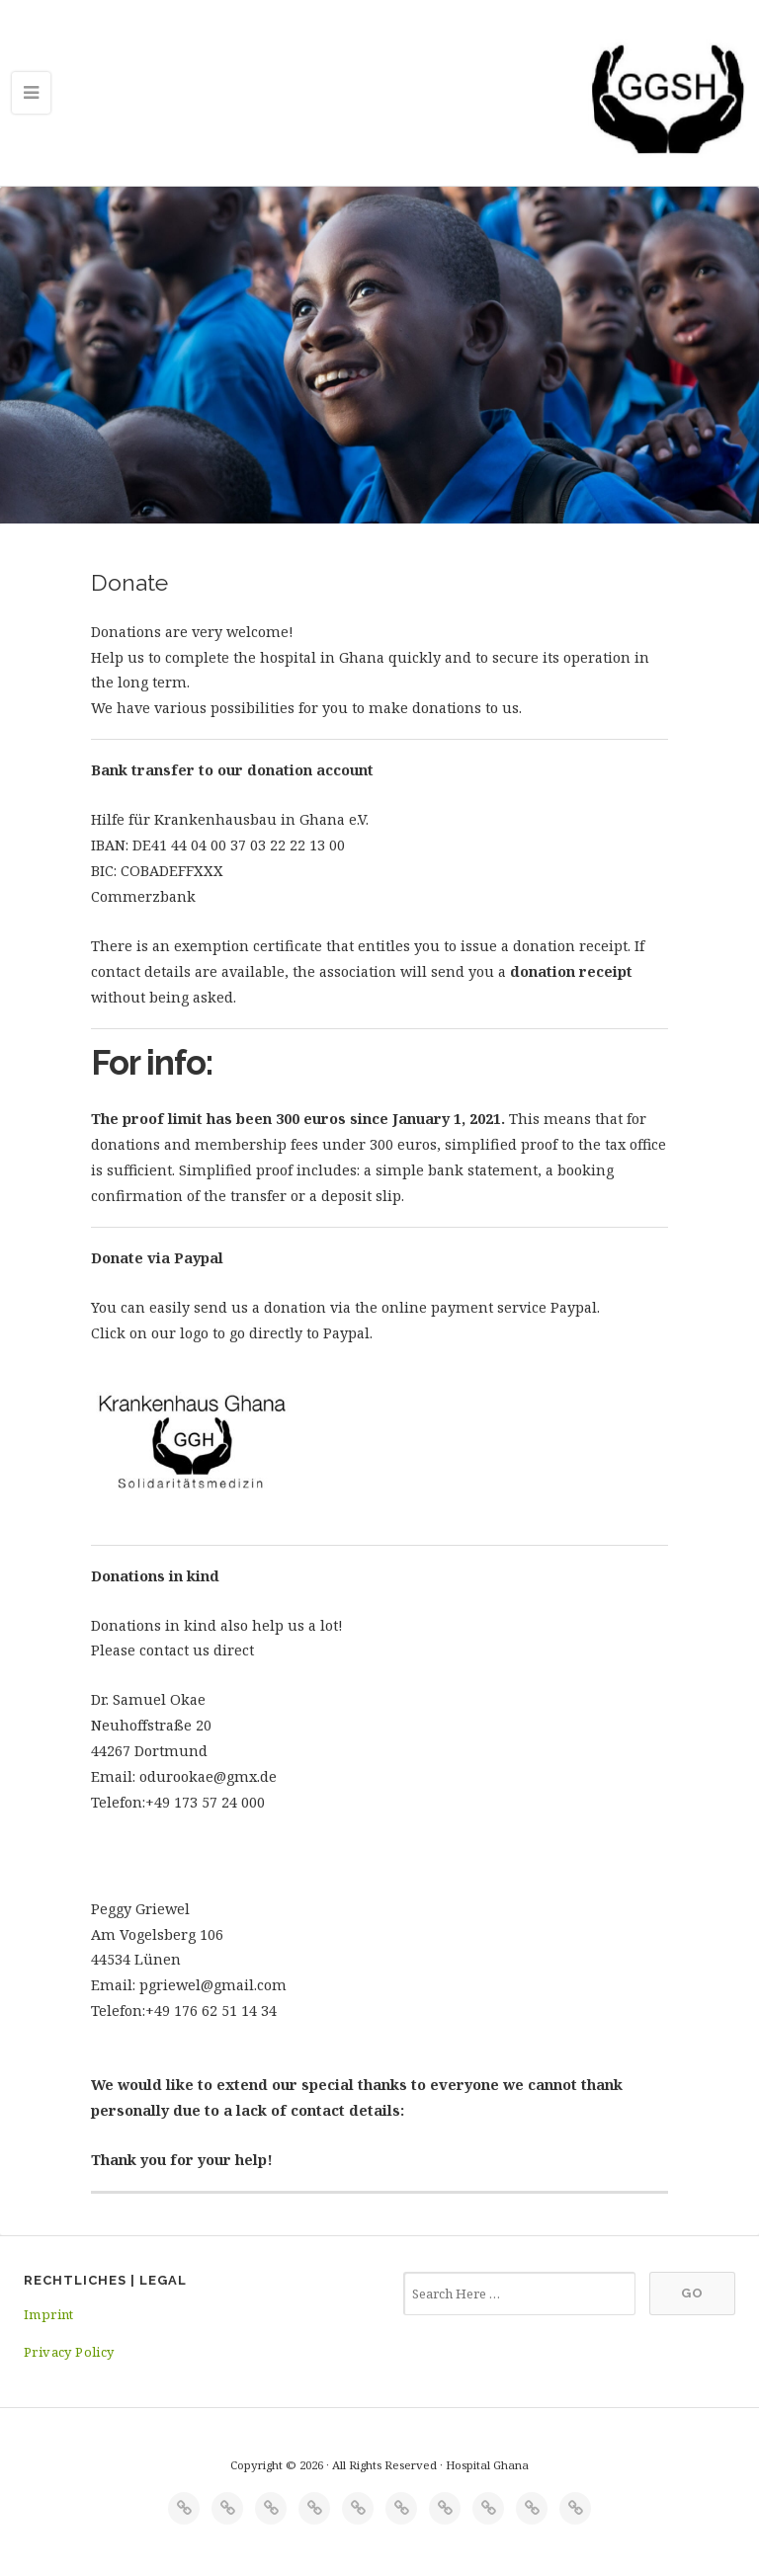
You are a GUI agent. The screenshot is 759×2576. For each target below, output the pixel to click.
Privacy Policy (69, 2352)
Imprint (49, 2314)
